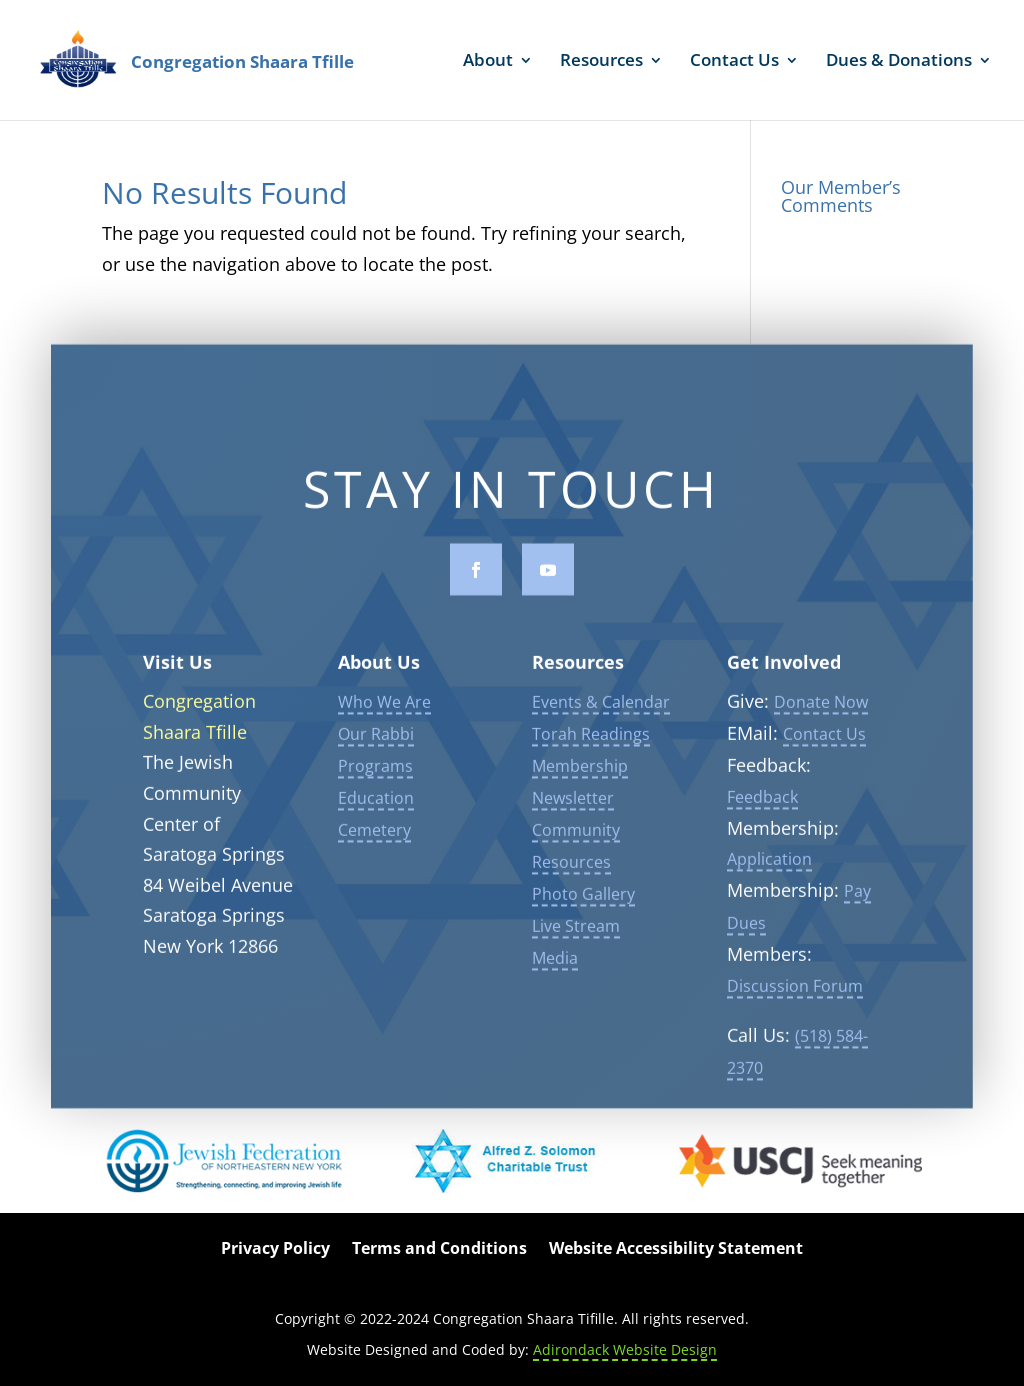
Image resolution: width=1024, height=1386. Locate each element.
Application (769, 866)
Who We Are (384, 708)
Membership (580, 772)
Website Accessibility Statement (676, 1250)
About (488, 62)
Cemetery (374, 836)
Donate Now (821, 708)
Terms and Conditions (439, 1250)
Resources (601, 62)
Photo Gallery (583, 900)
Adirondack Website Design (625, 1349)
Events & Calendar (601, 708)
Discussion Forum (795, 992)
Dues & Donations (899, 62)
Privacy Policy (275, 1250)
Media (555, 964)
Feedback (762, 803)
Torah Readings (591, 740)
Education (376, 804)
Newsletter (573, 804)
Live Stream (576, 932)
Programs (375, 772)
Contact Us (734, 62)
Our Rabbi (376, 740)
